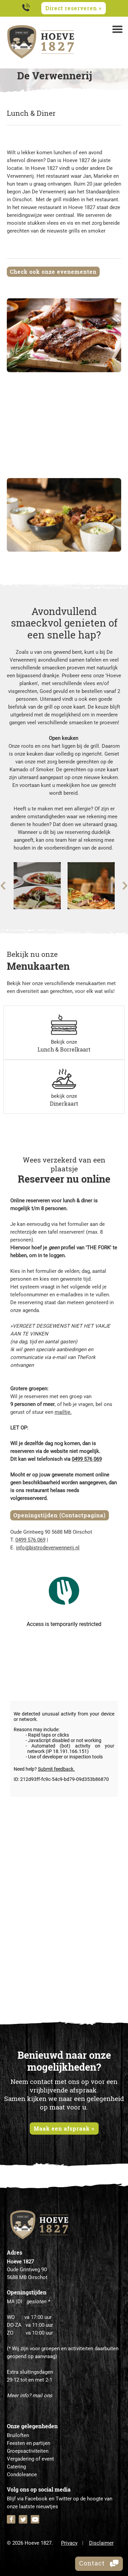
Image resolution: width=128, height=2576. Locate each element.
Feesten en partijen (28, 2443)
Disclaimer (101, 2543)
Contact (99, 2563)
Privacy (69, 2543)
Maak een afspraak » (64, 2128)
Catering (16, 2467)
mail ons (42, 2395)
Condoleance (22, 2474)
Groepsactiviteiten (27, 2451)
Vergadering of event (30, 2459)
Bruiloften (18, 2435)
